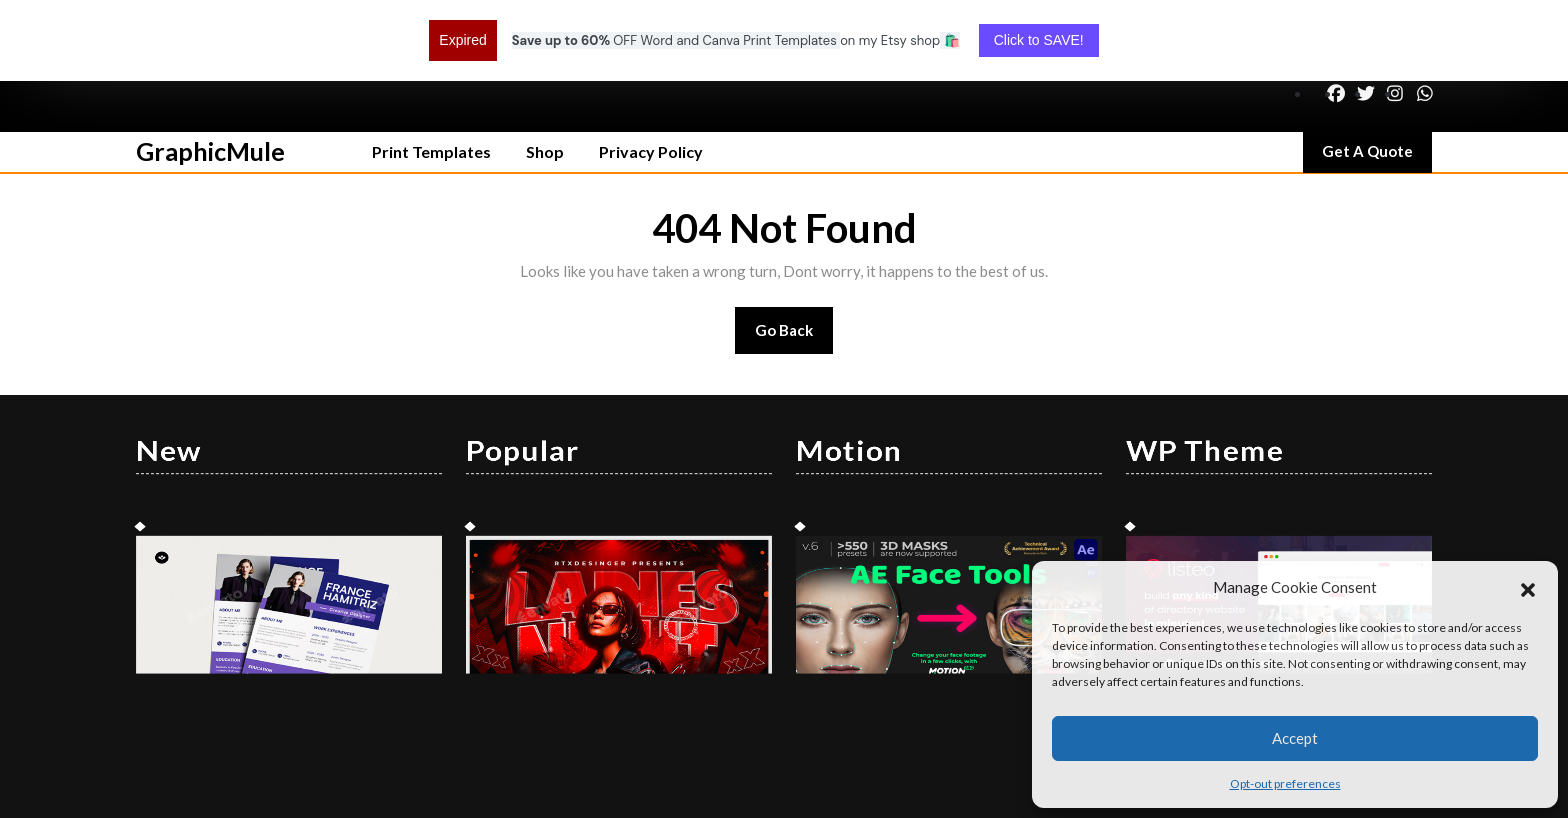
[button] (1528, 587)
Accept (1295, 738)
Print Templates (431, 78)
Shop (545, 78)
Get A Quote (1377, 83)
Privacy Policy (651, 78)
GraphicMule (210, 78)
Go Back (794, 263)
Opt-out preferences (1285, 783)
